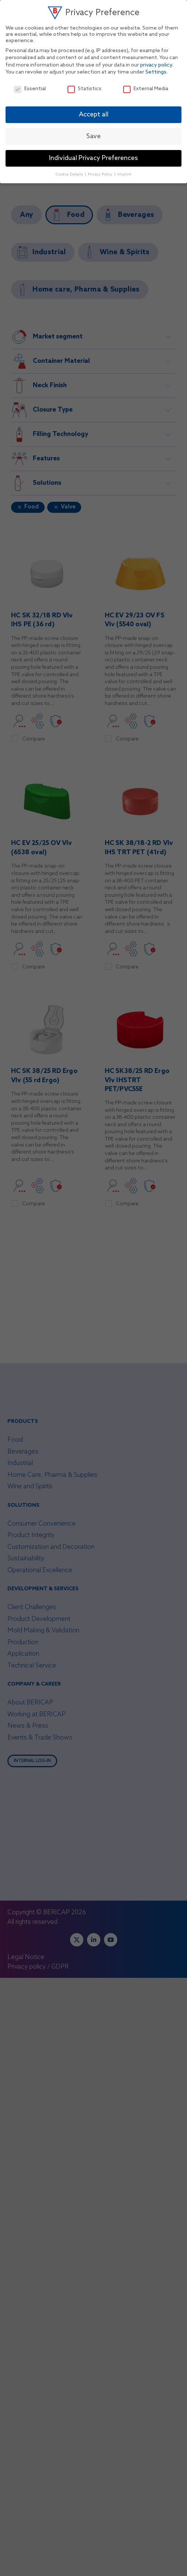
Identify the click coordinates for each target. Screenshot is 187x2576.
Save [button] (93, 136)
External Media (145, 89)
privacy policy (156, 65)
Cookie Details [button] (70, 174)
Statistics (84, 89)
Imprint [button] (124, 174)
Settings (155, 72)
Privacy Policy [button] (101, 174)
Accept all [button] (93, 115)
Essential (30, 89)
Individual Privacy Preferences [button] (93, 158)
